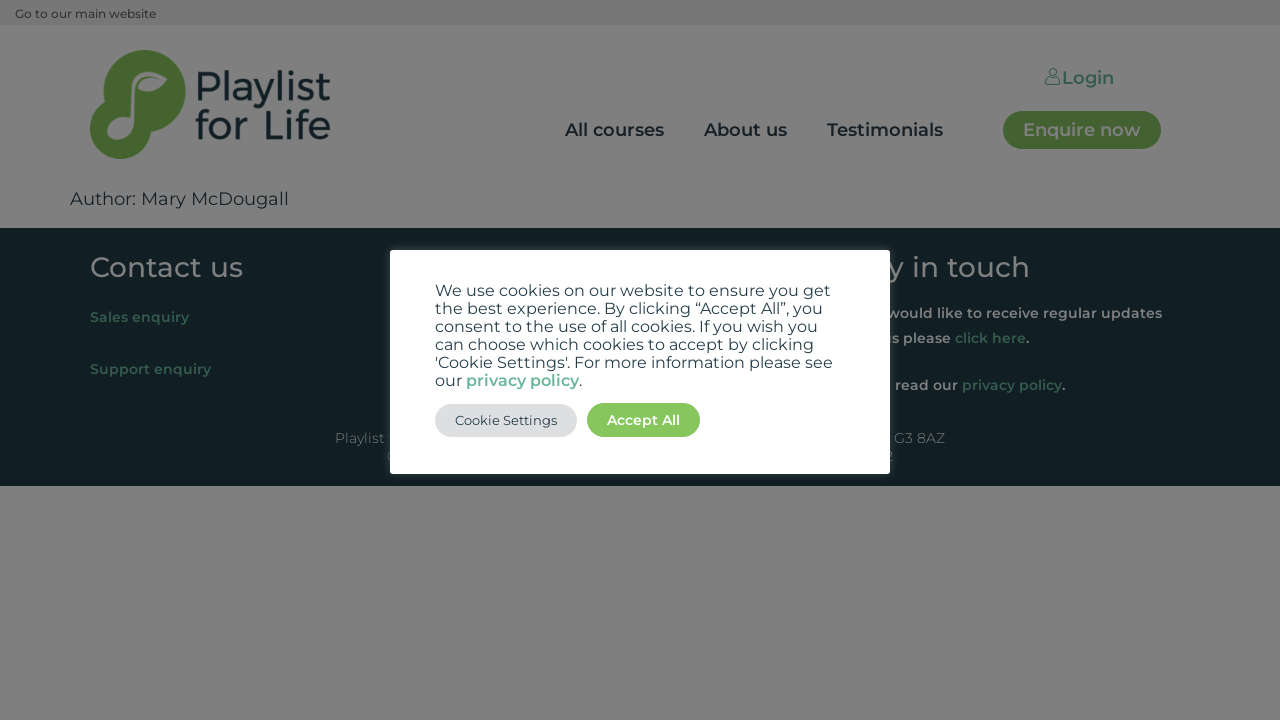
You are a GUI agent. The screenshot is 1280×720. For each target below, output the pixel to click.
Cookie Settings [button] (506, 420)
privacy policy (522, 380)
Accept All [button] (643, 420)
